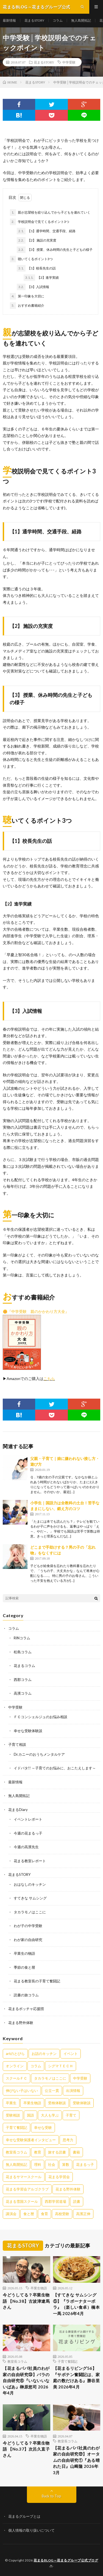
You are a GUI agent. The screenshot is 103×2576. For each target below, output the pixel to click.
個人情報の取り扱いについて (31, 2530)
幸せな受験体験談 (28, 1731)
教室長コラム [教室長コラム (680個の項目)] (16, 2152)
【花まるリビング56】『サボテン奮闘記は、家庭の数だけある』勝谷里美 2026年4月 (76, 2377)
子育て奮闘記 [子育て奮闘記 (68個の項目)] (16, 2127)
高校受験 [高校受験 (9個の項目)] (62, 2214)
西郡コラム (23, 1679)
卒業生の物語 (24, 1953)
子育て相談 (17, 1744)
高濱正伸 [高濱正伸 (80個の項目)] (83, 2214)
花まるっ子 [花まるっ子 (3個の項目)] (85, 2164)
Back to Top (51, 2496)
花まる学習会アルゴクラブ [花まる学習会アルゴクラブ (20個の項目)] (27, 2189)
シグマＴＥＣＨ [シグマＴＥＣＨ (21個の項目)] (60, 2066)
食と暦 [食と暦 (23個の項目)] (28, 2214)
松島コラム (23, 1652)
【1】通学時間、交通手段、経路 (46, 231)
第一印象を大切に (27, 296)
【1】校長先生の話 (36, 268)
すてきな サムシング (30, 1898)
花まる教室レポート (30, 1861)
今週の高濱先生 (26, 1847)
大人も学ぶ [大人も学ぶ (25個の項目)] (50, 2115)
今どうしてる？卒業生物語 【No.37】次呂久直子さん (26, 2449)
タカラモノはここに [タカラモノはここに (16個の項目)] (50, 2078)
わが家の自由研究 (28, 1939)
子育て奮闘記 (67, 2361)
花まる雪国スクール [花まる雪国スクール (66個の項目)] (22, 2201)
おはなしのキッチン (30, 1884)
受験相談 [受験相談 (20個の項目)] (13, 2115)
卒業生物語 (38, 2288)
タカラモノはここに (30, 1912)
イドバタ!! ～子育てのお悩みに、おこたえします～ (55, 1768)
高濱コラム (23, 1693)
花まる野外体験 (20, 2022)
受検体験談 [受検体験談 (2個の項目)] (57, 2103)
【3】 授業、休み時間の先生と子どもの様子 (55, 249)
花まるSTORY (34, 20)
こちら (49, 1378)
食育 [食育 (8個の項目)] (44, 2214)
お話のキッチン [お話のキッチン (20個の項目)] (44, 2053)
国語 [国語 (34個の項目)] (30, 2115)
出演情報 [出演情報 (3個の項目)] (73, 2090)
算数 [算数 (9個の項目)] (65, 2164)
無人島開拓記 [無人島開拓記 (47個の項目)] (16, 2164)
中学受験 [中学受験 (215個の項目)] (80, 2078)
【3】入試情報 (33, 287)
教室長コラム (17, 2361)
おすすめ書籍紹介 (27, 305)
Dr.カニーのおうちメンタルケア (39, 1754)
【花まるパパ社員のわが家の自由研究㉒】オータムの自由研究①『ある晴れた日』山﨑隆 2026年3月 (76, 2460)
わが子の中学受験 (28, 1926)
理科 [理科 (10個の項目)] (37, 2164)
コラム (58, 20)
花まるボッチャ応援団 (26, 2008)
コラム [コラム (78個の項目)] (35, 2066)
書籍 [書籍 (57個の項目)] (76, 2152)
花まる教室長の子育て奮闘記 (37, 1981)
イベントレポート (28, 1819)
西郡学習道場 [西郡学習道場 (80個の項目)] (55, 2201)
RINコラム (22, 1638)
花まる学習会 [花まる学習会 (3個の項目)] (59, 2177)
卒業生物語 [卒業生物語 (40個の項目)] (32, 2103)
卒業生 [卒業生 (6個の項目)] (11, 2103)
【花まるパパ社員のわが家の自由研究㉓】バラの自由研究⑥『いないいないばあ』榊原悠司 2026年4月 (26, 2380)
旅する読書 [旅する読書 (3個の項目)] (57, 2152)
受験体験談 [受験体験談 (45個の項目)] (82, 2103)
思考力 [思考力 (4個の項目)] (68, 2140)
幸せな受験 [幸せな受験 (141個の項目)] (43, 2127)
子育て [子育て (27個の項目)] (71, 2115)
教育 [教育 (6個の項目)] (37, 2152)
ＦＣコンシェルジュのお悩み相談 (40, 1717)
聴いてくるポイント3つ (31, 259)
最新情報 (9, 20)
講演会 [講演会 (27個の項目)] (11, 2214)
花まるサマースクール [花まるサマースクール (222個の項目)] (23, 2177)
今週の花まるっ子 (28, 1833)
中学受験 (69, 62)
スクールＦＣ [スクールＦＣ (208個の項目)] (16, 2078)
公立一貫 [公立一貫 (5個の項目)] (52, 2090)
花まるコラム (24, 1665)
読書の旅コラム (26, 1995)
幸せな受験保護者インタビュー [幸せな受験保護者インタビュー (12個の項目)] (31, 2140)
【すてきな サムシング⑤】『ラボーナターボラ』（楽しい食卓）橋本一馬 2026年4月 (76, 2304)
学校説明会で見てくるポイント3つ (39, 222)
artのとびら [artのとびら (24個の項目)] (15, 2053)
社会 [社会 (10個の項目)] (51, 2164)
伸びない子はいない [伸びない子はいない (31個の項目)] (22, 2090)
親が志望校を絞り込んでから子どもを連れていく (50, 212)
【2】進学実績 (41, 277)
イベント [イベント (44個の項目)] (70, 2053)
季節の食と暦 (24, 1967)
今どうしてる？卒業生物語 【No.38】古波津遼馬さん (26, 2301)
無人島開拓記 (81, 20)
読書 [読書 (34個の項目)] (76, 2201)
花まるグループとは (24, 2516)
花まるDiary (18, 1809)
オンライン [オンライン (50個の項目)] (15, 2066)
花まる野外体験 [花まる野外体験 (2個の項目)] (67, 2189)
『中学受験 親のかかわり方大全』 (38, 1311)
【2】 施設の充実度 (36, 240)
